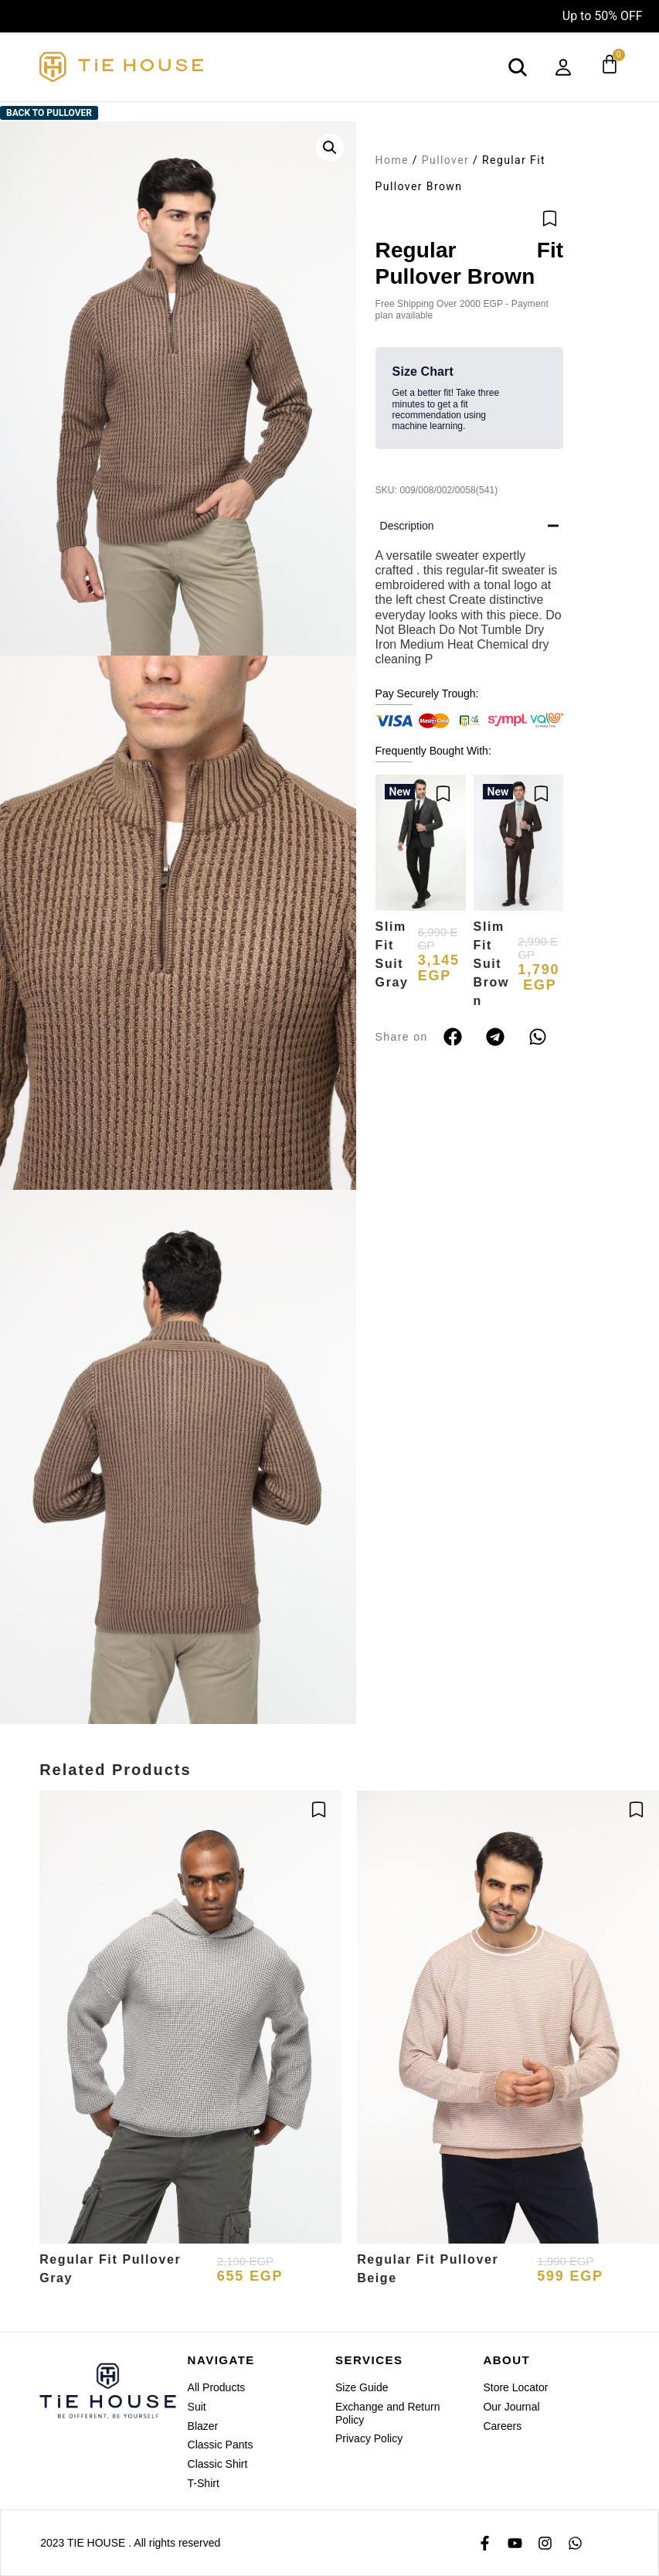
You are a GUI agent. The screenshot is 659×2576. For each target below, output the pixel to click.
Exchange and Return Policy (387, 2413)
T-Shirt (203, 2483)
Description (407, 526)
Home (392, 160)
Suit (197, 2407)
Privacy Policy (369, 2438)
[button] (330, 148)
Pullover (445, 160)
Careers (502, 2426)
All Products (217, 2387)
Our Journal (511, 2407)
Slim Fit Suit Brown (491, 963)
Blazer (203, 2426)
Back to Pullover (49, 112)
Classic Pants (220, 2444)
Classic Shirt (218, 2464)
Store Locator (515, 2387)
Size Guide (361, 2387)
